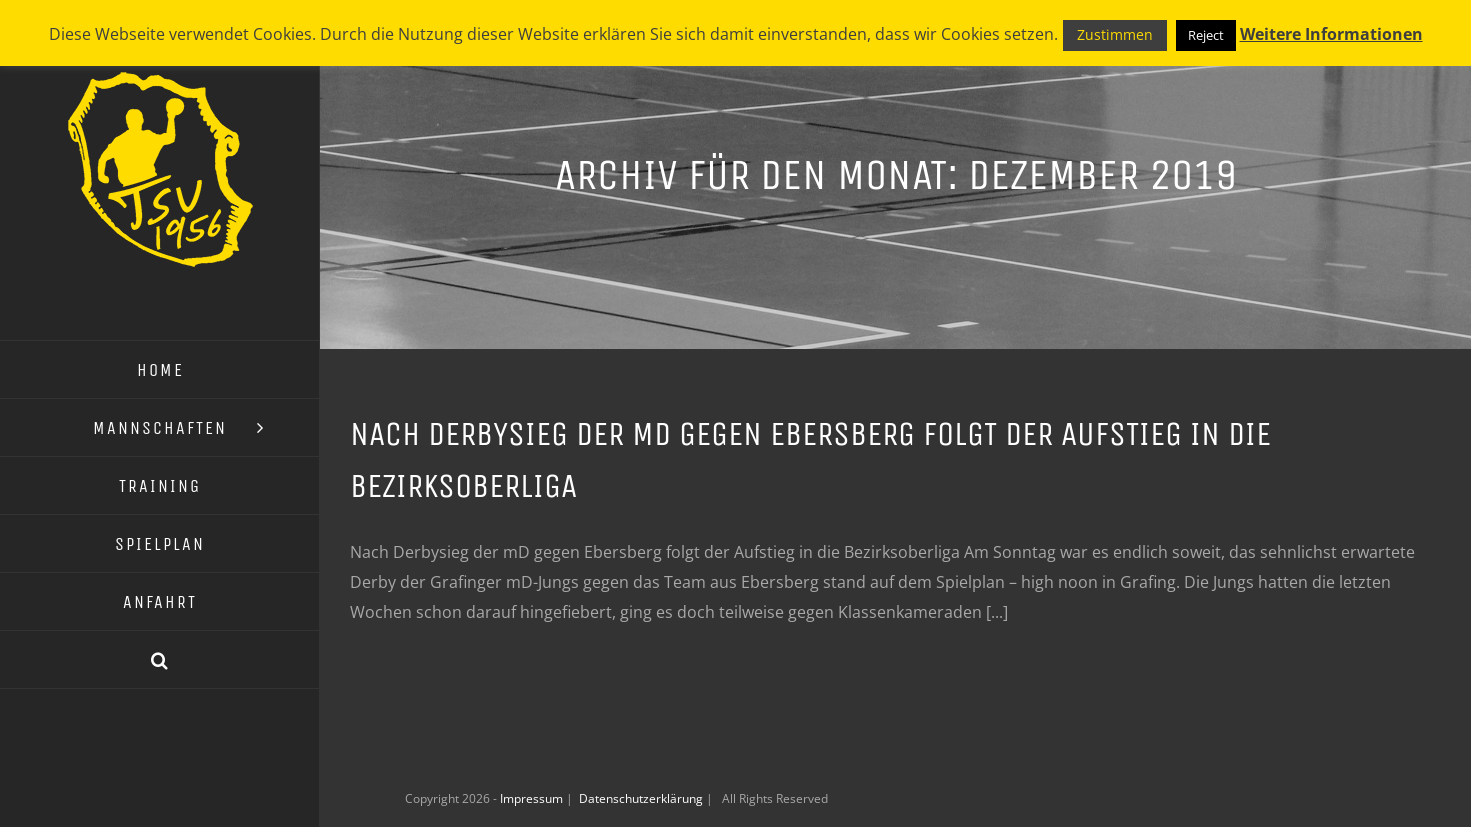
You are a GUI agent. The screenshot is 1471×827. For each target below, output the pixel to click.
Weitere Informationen (1331, 34)
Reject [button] (1206, 35)
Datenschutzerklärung (642, 798)
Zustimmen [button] (1115, 34)
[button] (160, 660)
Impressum (533, 798)
